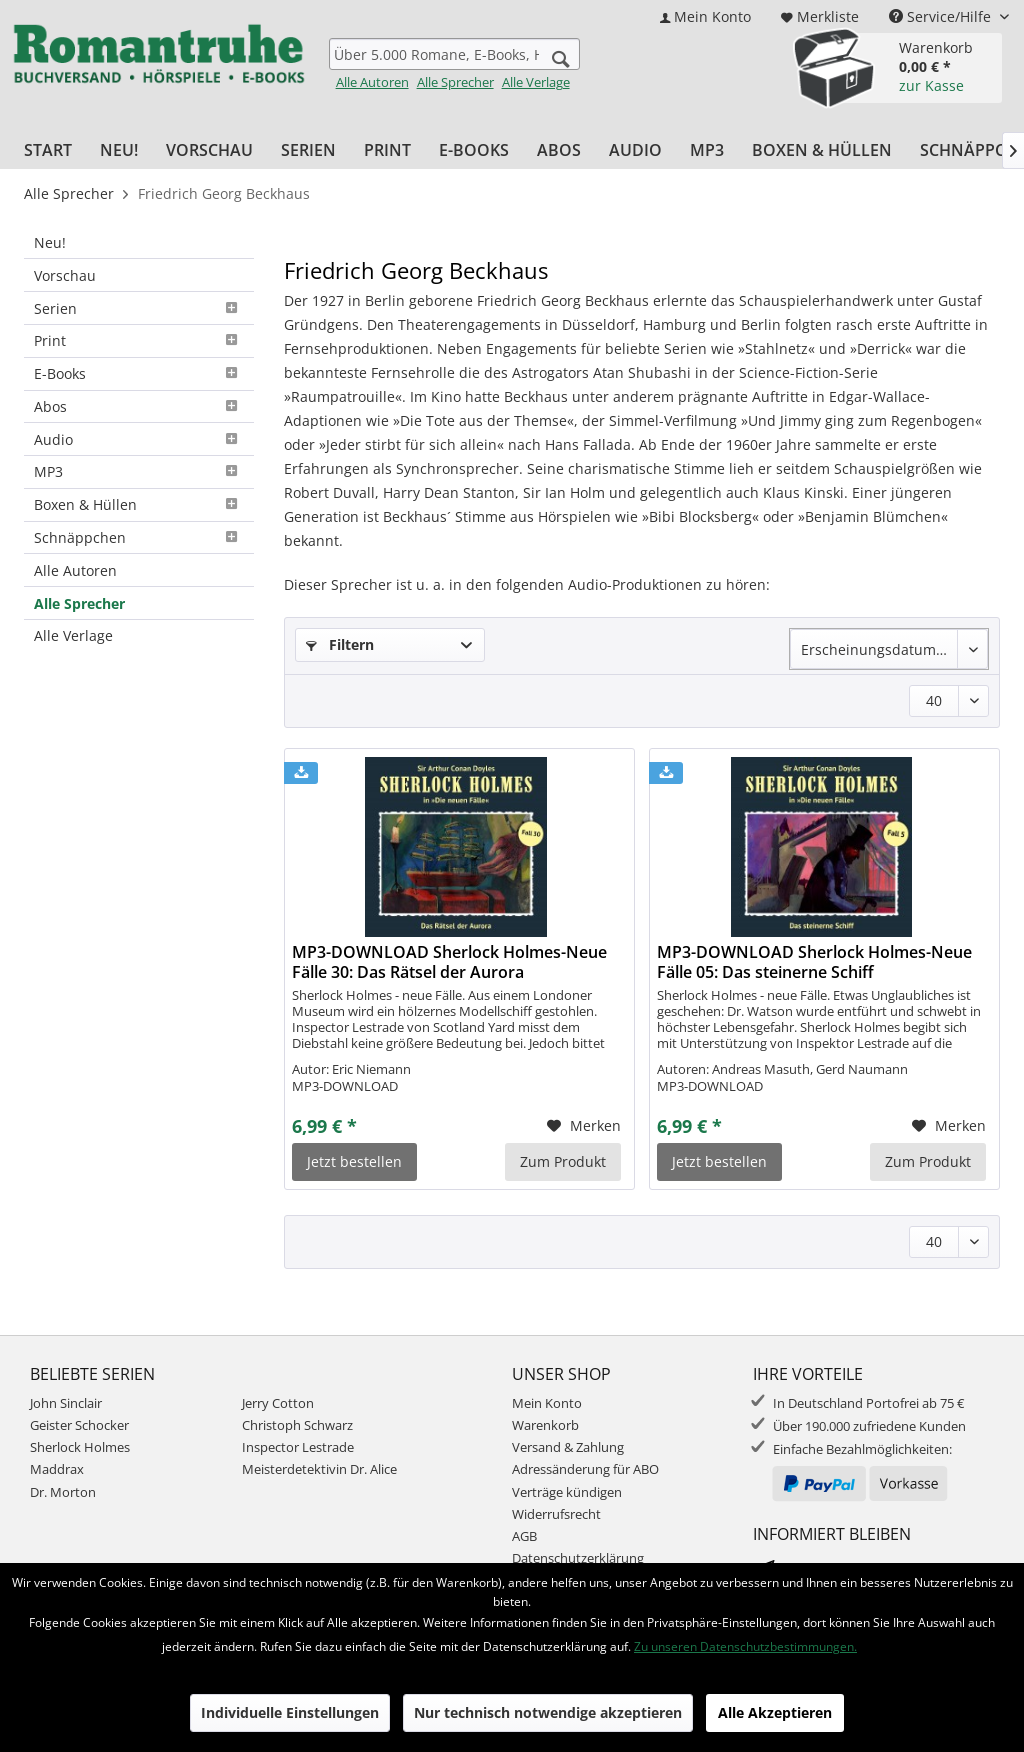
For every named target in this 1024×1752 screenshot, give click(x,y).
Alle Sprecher (455, 82)
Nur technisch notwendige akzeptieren (548, 1712)
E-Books (139, 373)
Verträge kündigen (567, 1492)
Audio (139, 439)
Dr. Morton (63, 1492)
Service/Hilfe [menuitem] (942, 16)
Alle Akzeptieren (775, 1712)
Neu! (50, 242)
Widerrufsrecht (556, 1514)
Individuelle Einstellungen (290, 1712)
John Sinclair (66, 1403)
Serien (139, 308)
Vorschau (65, 275)
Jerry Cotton (278, 1403)
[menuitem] (705, 16)
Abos (139, 406)
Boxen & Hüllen (139, 504)
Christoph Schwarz (297, 1425)
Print (139, 340)
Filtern (340, 644)
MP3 (139, 471)
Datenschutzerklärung (578, 1558)
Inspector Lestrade (298, 1447)
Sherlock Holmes (80, 1447)
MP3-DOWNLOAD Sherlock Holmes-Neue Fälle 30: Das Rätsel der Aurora (449, 962)
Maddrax (57, 1469)
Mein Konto (547, 1403)
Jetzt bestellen (354, 1161)
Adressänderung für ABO (585, 1469)
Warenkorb (545, 1425)
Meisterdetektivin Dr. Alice (319, 1469)
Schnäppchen (139, 537)
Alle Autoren (372, 82)
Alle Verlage (536, 82)
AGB (524, 1536)
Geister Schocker (79, 1425)
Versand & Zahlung (568, 1447)
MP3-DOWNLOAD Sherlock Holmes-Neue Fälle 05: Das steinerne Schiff (814, 962)
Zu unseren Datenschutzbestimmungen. (745, 1646)
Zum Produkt (563, 1161)
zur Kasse (931, 85)
